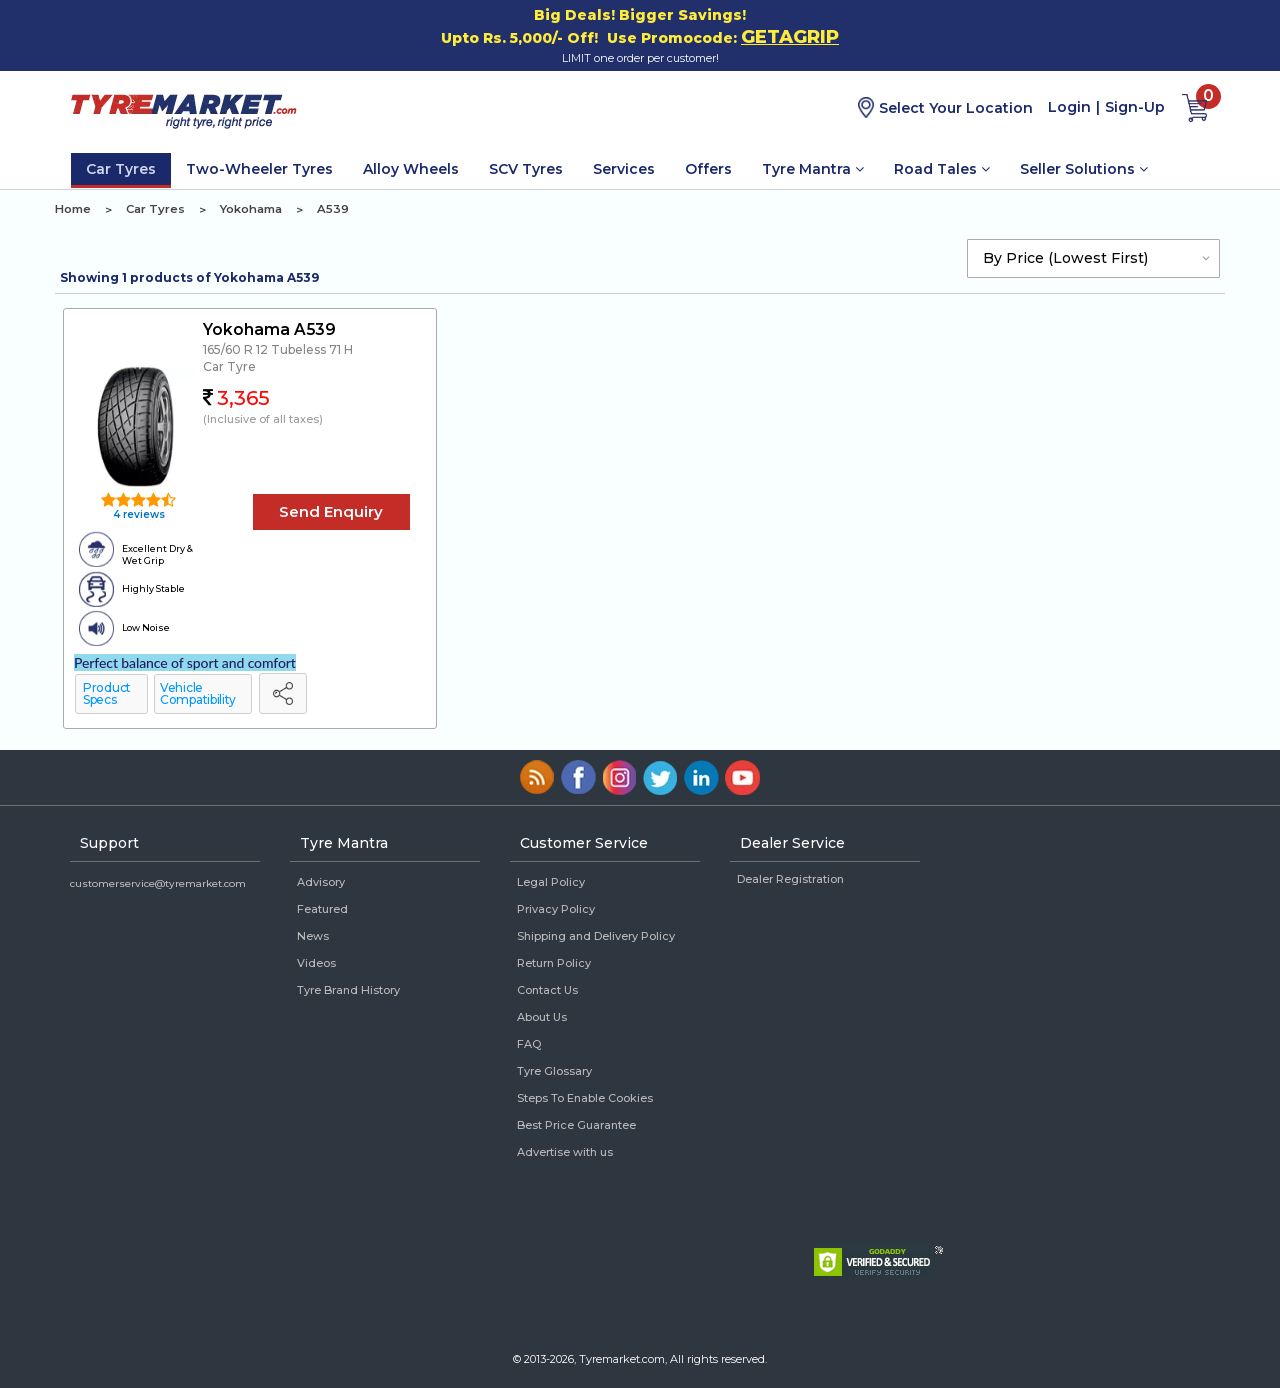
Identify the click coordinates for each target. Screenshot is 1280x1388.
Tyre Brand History (348, 990)
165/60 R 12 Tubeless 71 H (278, 349)
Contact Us (547, 990)
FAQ (529, 1044)
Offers (708, 169)
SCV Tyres (526, 169)
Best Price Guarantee (576, 1125)
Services (624, 169)
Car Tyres (121, 169)
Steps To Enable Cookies (585, 1098)
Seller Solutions (1084, 169)
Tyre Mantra (813, 169)
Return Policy (554, 963)
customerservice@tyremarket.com (158, 883)
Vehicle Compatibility (198, 693)
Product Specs (107, 693)
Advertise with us (565, 1152)
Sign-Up (1135, 107)
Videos (316, 963)
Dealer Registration (790, 879)
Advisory (321, 882)
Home (73, 209)
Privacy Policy (556, 909)
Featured (322, 909)
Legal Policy (551, 882)
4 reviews (137, 514)
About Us (542, 1017)
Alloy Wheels (411, 169)
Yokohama (251, 209)
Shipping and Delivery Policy (596, 936)
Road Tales (942, 169)
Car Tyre (229, 366)
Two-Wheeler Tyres (259, 169)
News (313, 936)
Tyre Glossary (554, 1071)
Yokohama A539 (269, 329)
